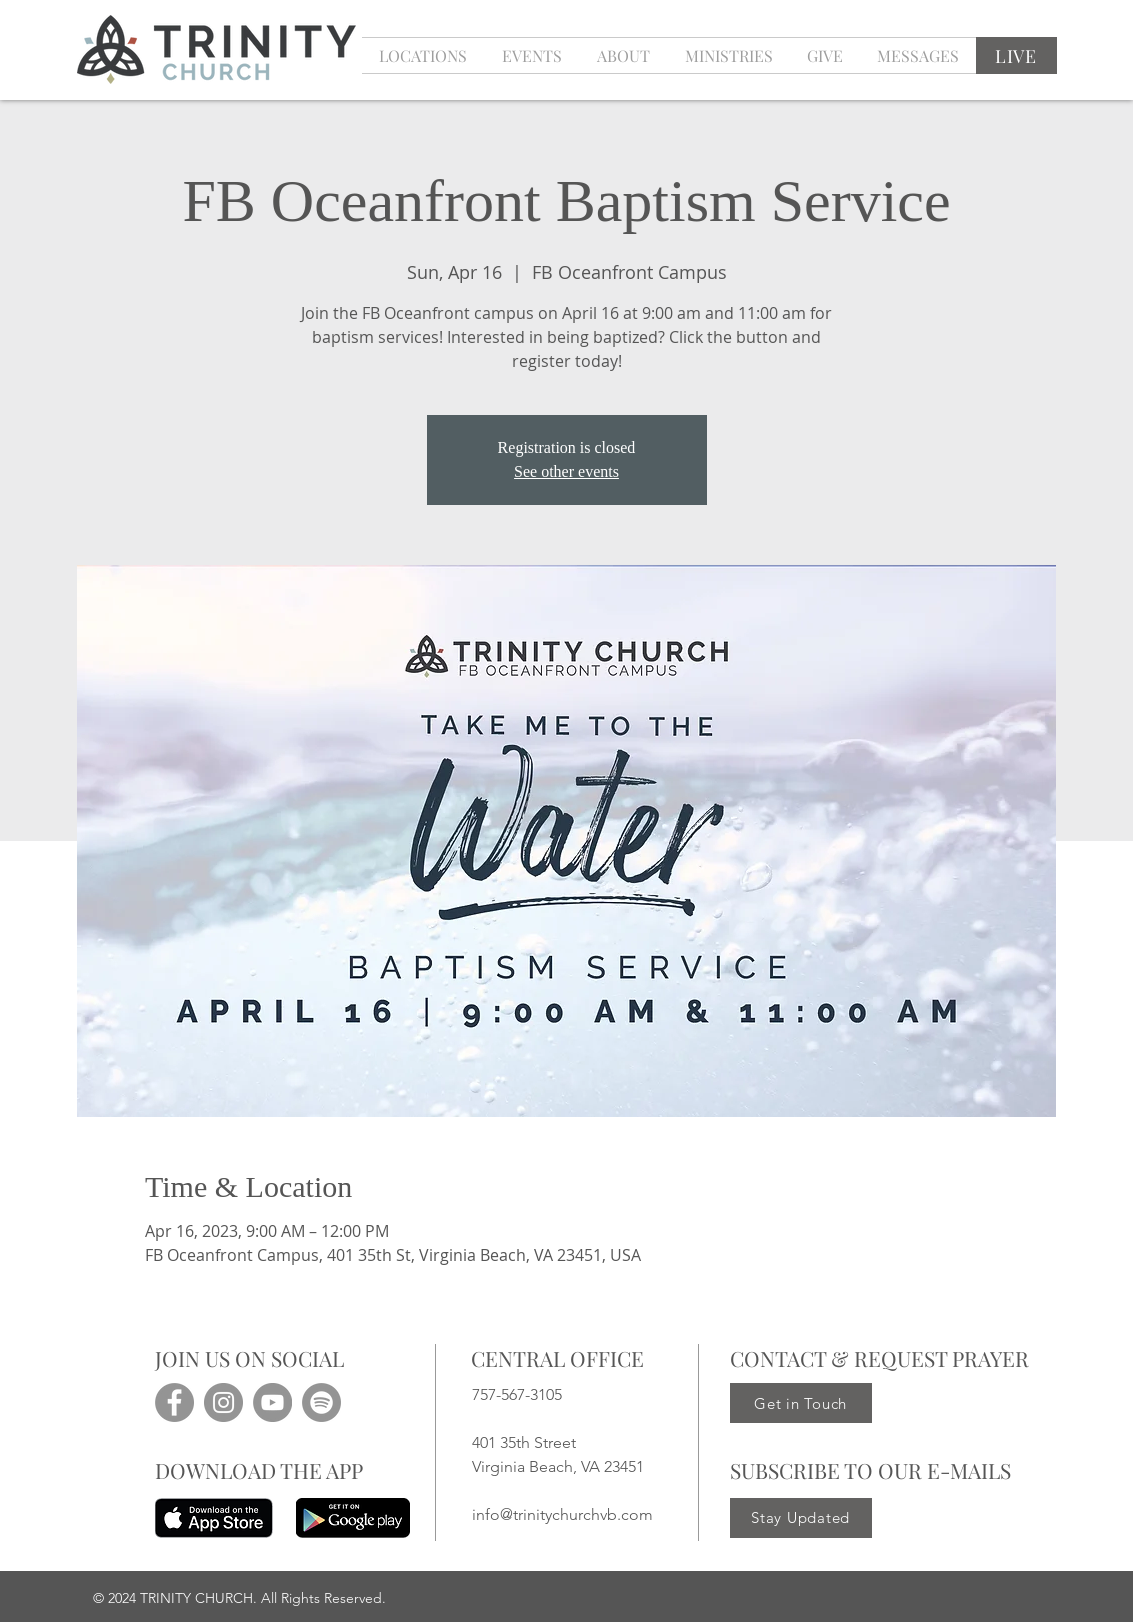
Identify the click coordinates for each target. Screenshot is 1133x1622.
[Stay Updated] (801, 1518)
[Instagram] (223, 1402)
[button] (532, 55)
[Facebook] (174, 1402)
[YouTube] (272, 1402)
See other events (566, 471)
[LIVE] (1016, 55)
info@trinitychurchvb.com (562, 1514)
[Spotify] (321, 1402)
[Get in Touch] (801, 1403)
